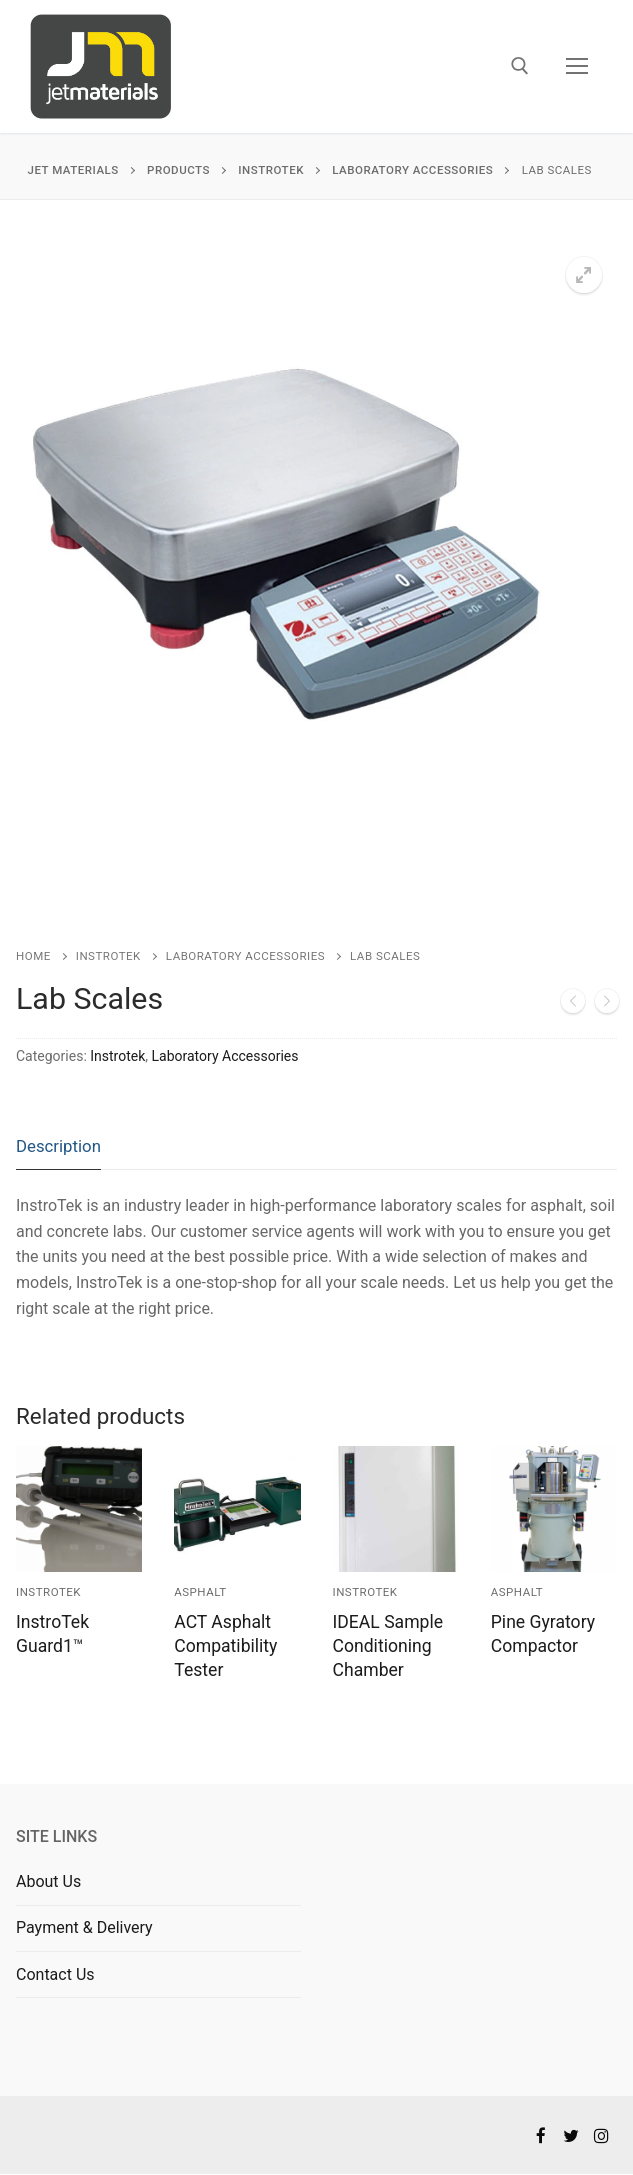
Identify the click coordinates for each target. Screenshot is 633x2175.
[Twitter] (571, 2135)
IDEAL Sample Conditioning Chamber (388, 1646)
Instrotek (108, 956)
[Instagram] (601, 2135)
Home (33, 956)
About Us (48, 1881)
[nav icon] (577, 67)
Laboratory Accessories (245, 956)
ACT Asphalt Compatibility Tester (225, 1646)
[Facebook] (540, 2135)
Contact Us (55, 1974)
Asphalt (200, 1592)
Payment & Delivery (84, 1927)
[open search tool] (520, 66)
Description (58, 1146)
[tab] (58, 1147)
